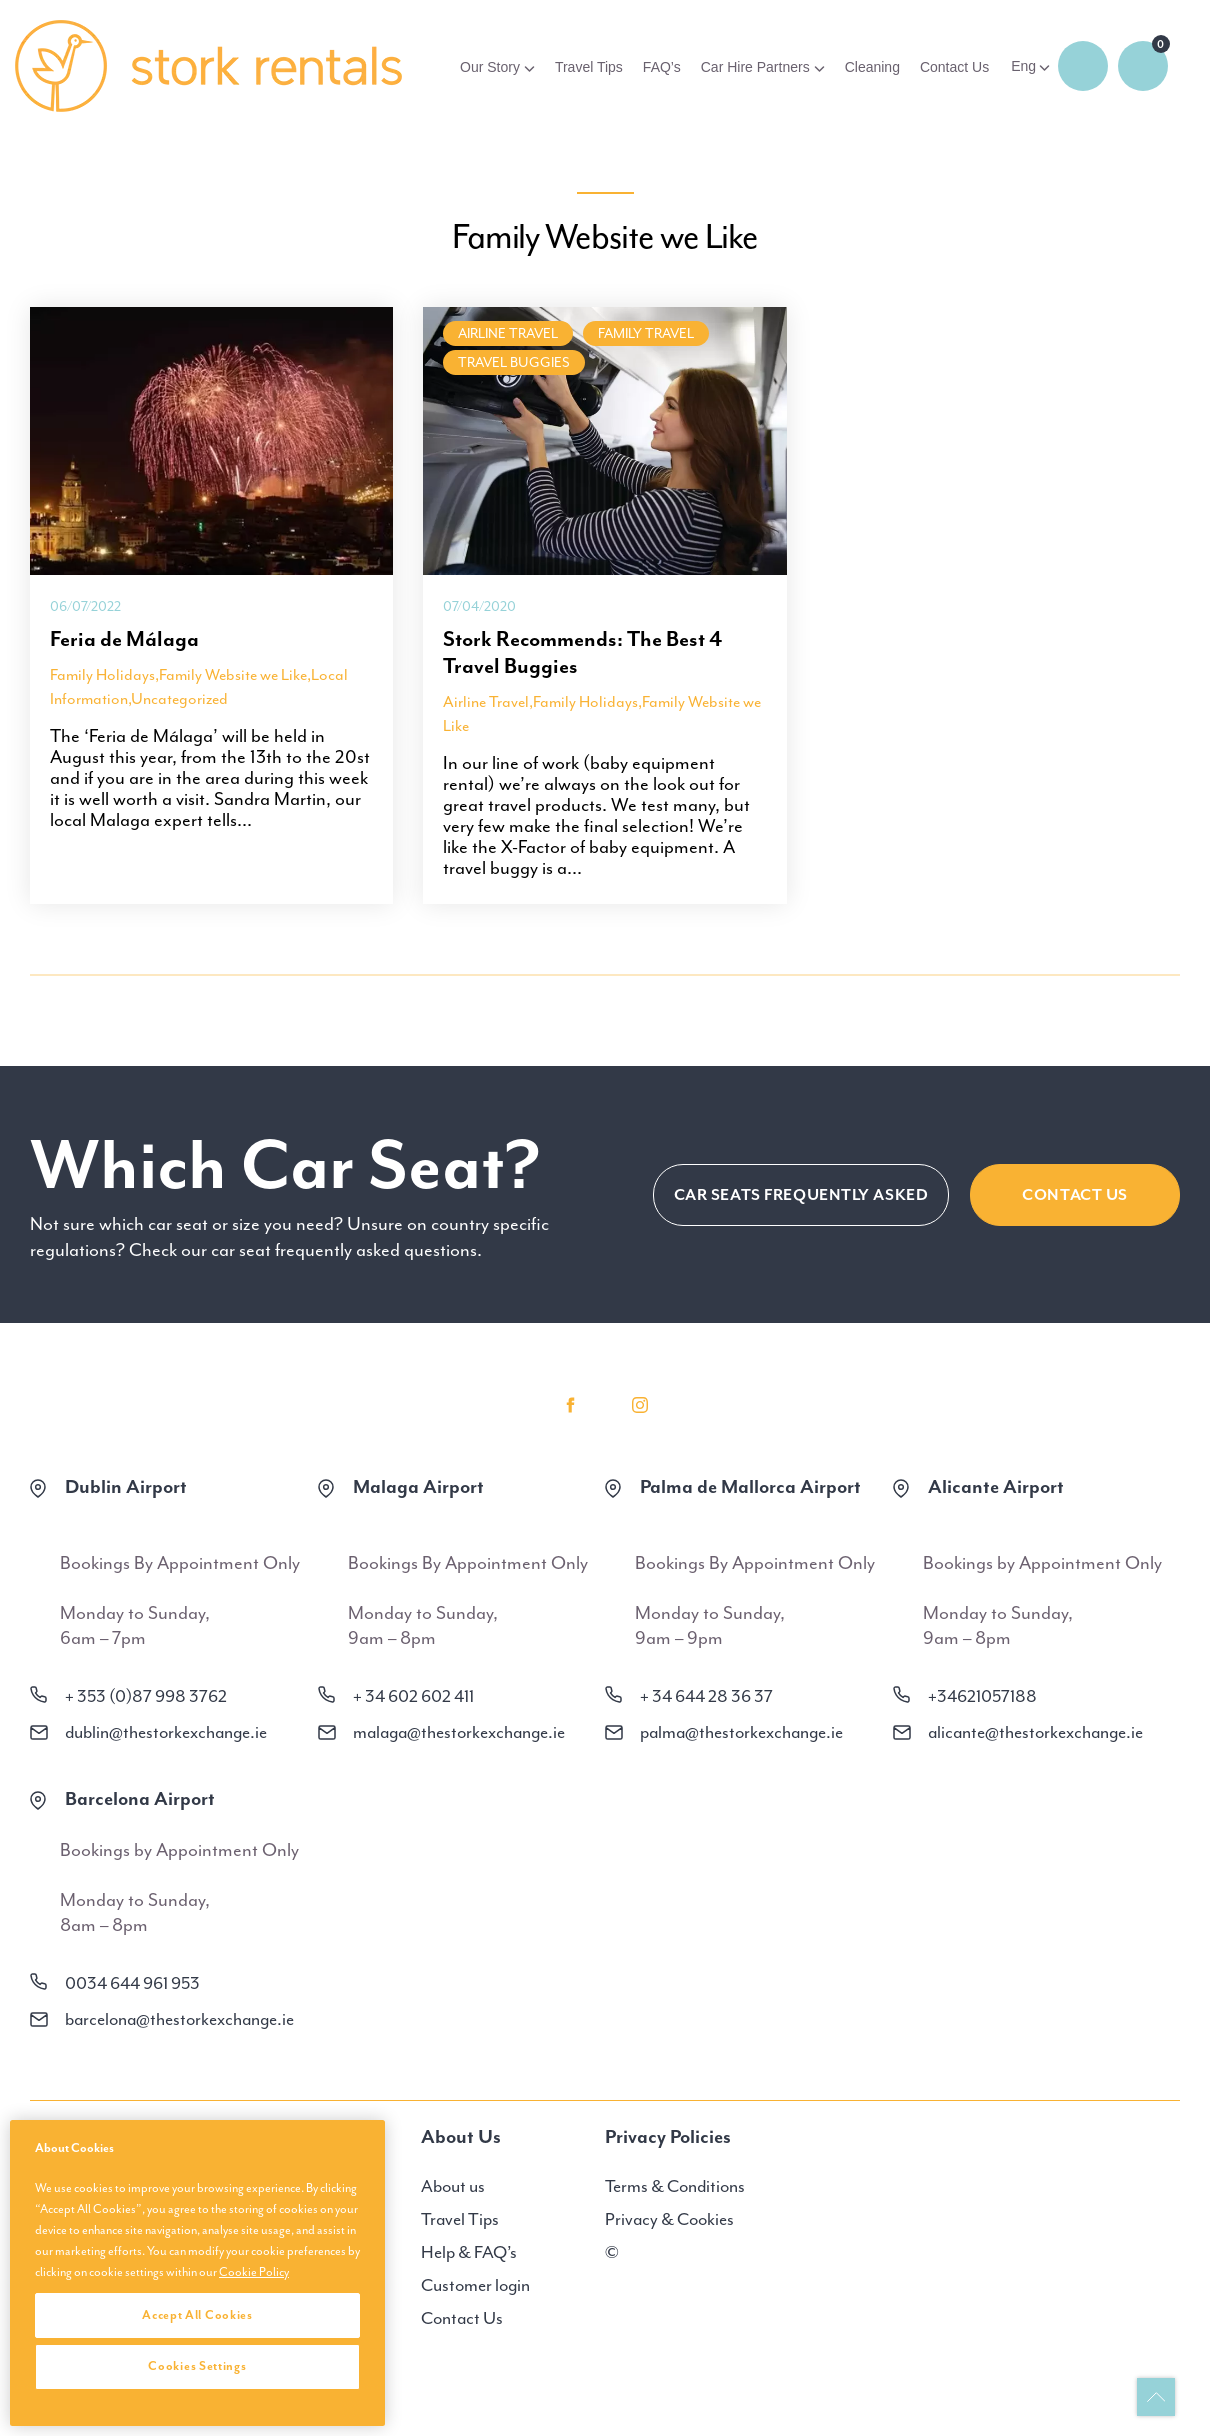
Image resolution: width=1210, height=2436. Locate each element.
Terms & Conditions (675, 2186)
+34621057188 (982, 1696)
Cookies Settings (197, 2366)
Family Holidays (102, 675)
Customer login (475, 2285)
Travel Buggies (514, 362)
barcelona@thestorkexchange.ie (179, 2019)
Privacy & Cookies (669, 2219)
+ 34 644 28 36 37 (706, 1696)
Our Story (490, 67)
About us (453, 2186)
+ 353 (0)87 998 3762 (146, 1696)
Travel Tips (589, 67)
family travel (646, 333)
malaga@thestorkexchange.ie (459, 1732)
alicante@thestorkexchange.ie (1035, 1732)
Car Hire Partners (755, 67)
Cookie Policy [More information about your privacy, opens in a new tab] (254, 2272)
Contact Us (954, 67)
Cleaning (872, 67)
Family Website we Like (233, 675)
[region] (197, 2273)
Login (1083, 66)
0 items (1143, 66)
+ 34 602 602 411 (413, 1696)
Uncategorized (179, 699)
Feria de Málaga (124, 639)
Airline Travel (508, 333)
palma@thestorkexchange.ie (741, 1732)
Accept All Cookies (197, 2315)
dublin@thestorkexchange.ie (166, 1732)
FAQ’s (662, 67)
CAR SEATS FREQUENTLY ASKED (801, 1195)
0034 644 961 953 (132, 1983)
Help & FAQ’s (469, 2252)
